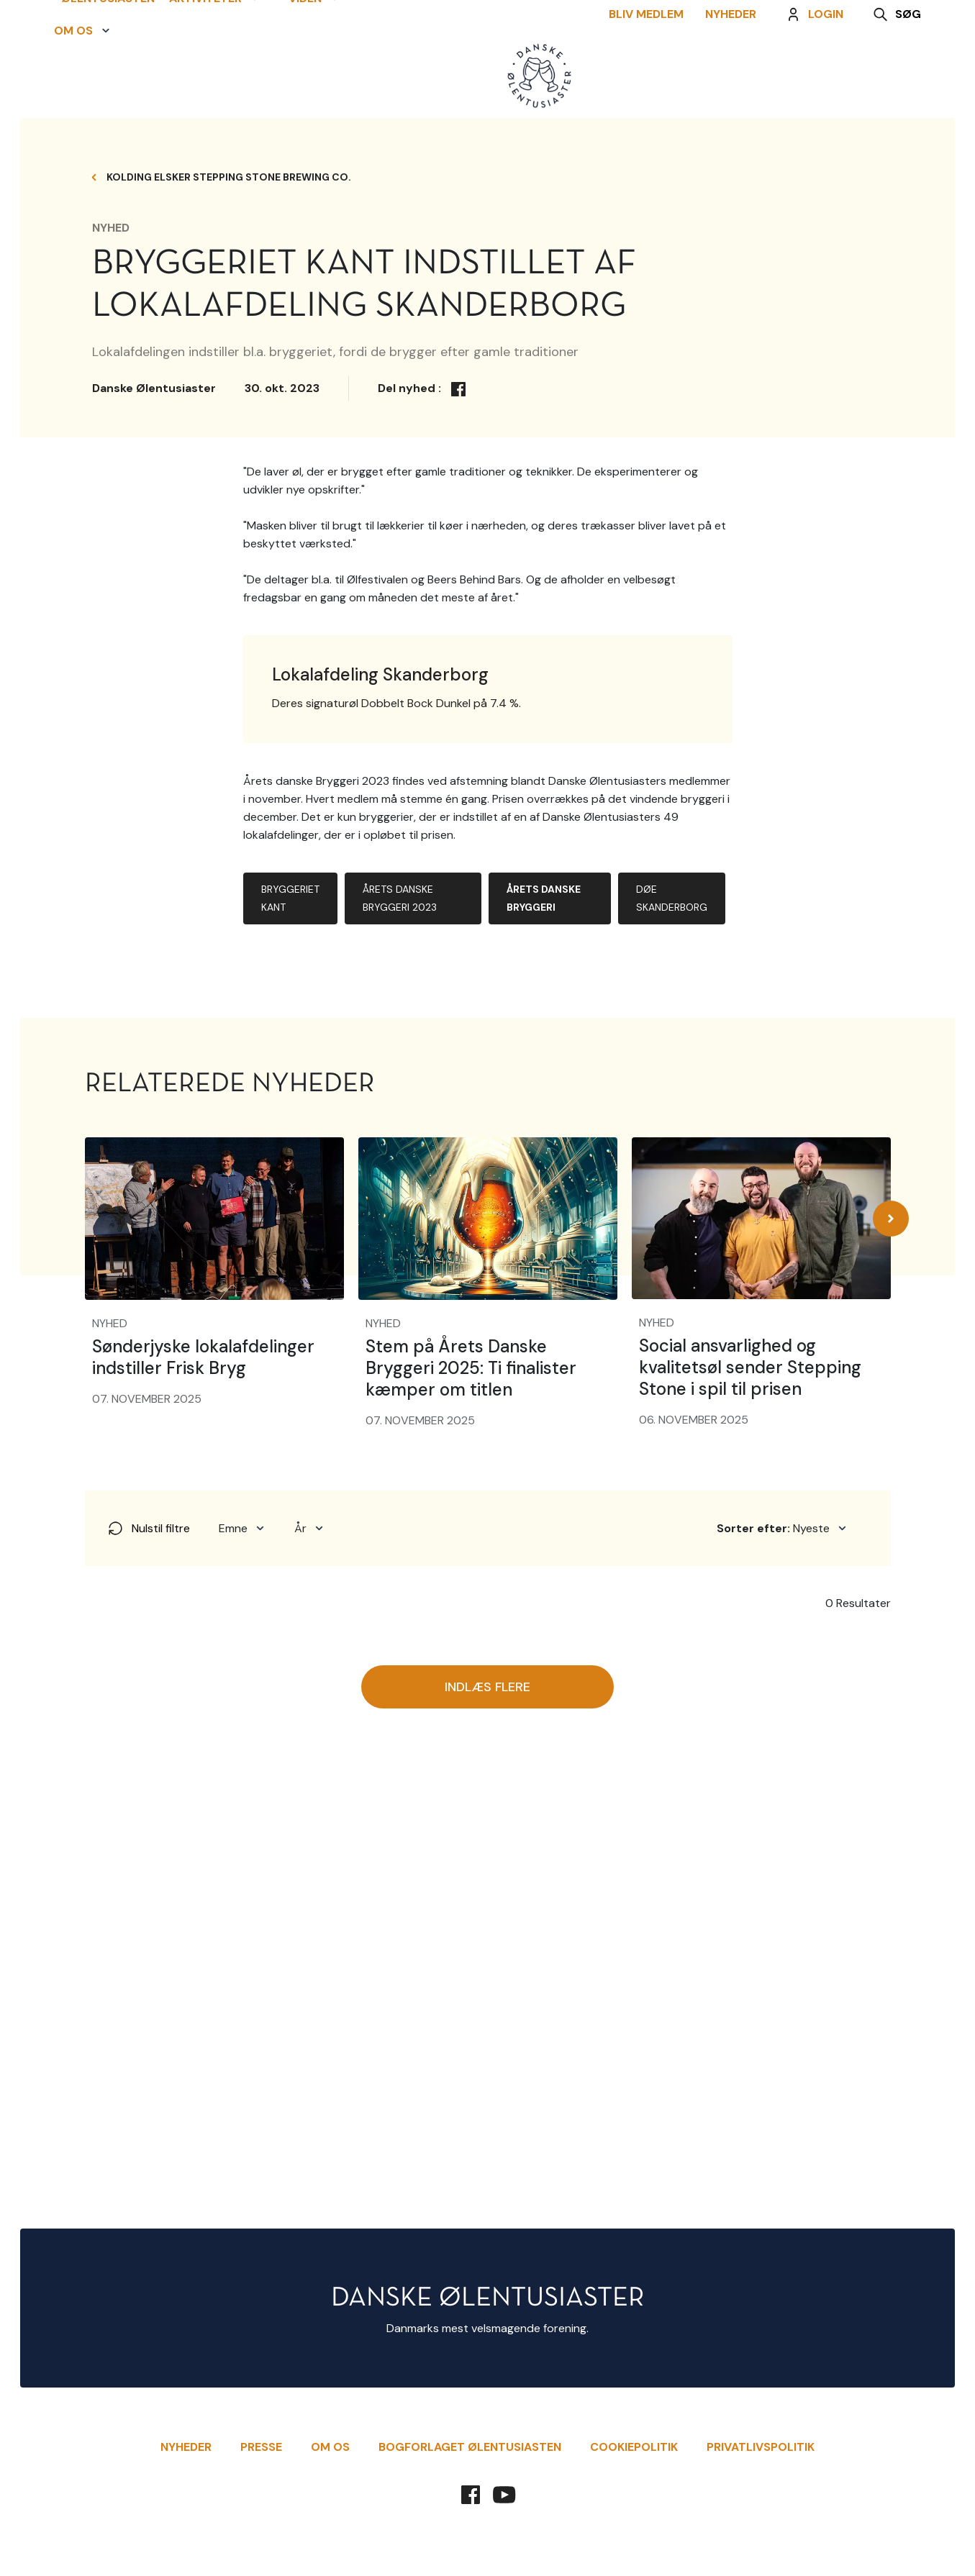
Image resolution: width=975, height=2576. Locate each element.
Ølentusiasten (101, 60)
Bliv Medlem (653, 77)
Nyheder (737, 77)
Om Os (330, 2446)
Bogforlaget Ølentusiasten (469, 2446)
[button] (214, 61)
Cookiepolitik (634, 2446)
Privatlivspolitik (761, 2446)
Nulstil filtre (148, 2002)
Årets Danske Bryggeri (544, 1371)
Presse (261, 2446)
